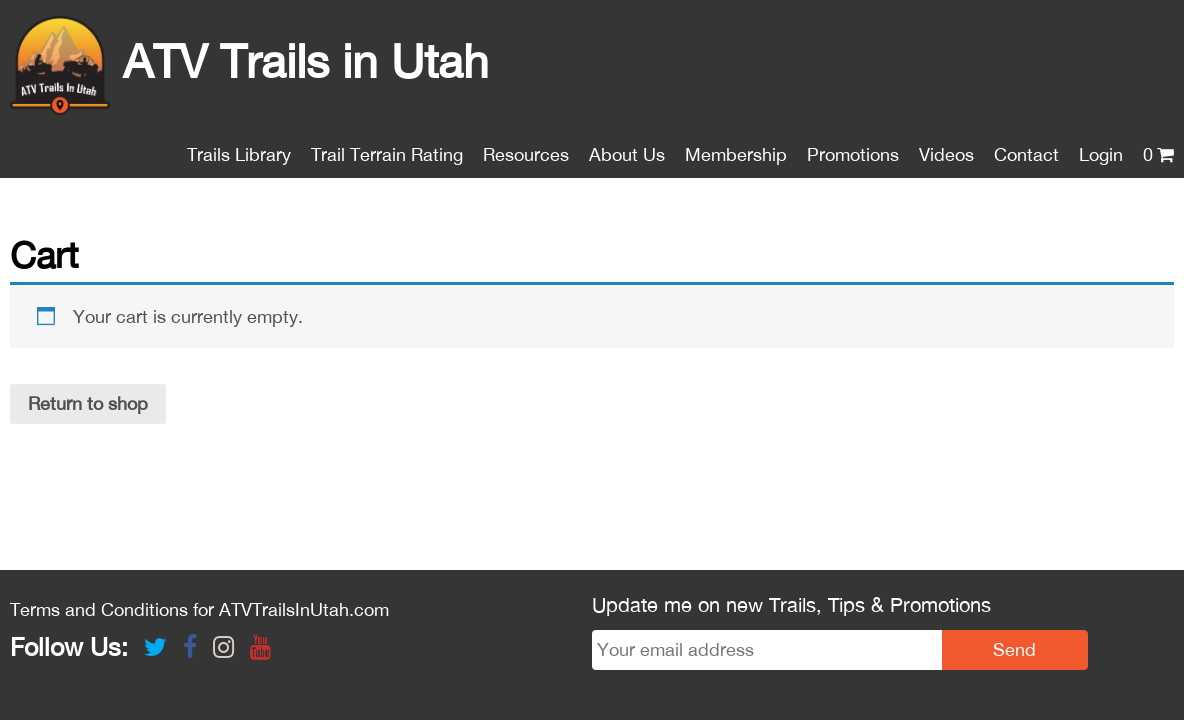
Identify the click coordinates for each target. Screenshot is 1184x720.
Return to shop (88, 403)
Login (1101, 154)
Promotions (853, 154)
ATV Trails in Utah (249, 61)
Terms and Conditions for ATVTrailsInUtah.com (199, 527)
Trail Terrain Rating (387, 154)
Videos (946, 154)
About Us (627, 154)
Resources (526, 154)
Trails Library (239, 154)
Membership (736, 154)
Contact (1026, 154)
